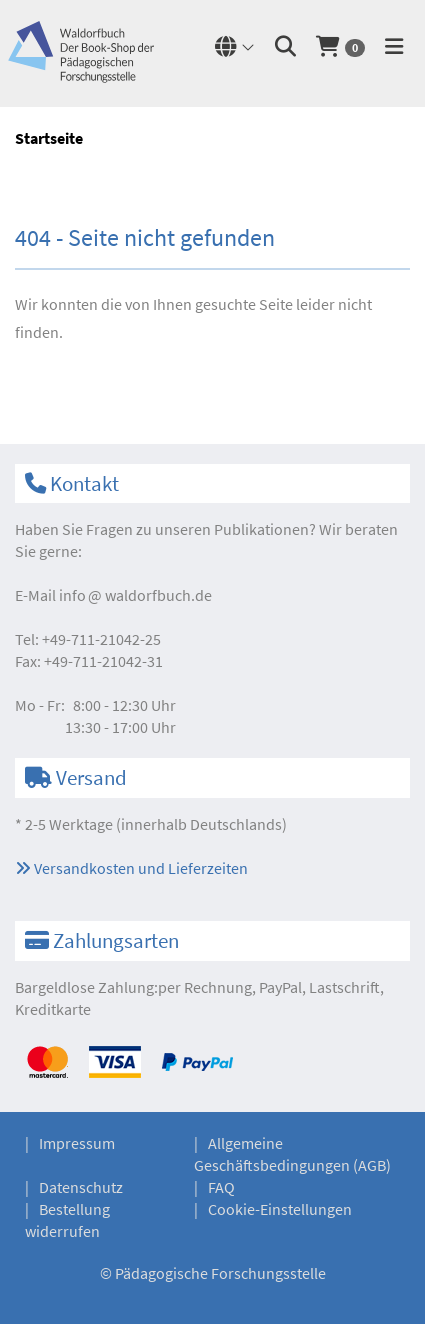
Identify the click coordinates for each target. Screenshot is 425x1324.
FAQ (221, 1187)
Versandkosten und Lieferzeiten (131, 868)
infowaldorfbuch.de (135, 595)
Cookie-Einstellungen (280, 1209)
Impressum (77, 1143)
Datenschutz (81, 1187)
